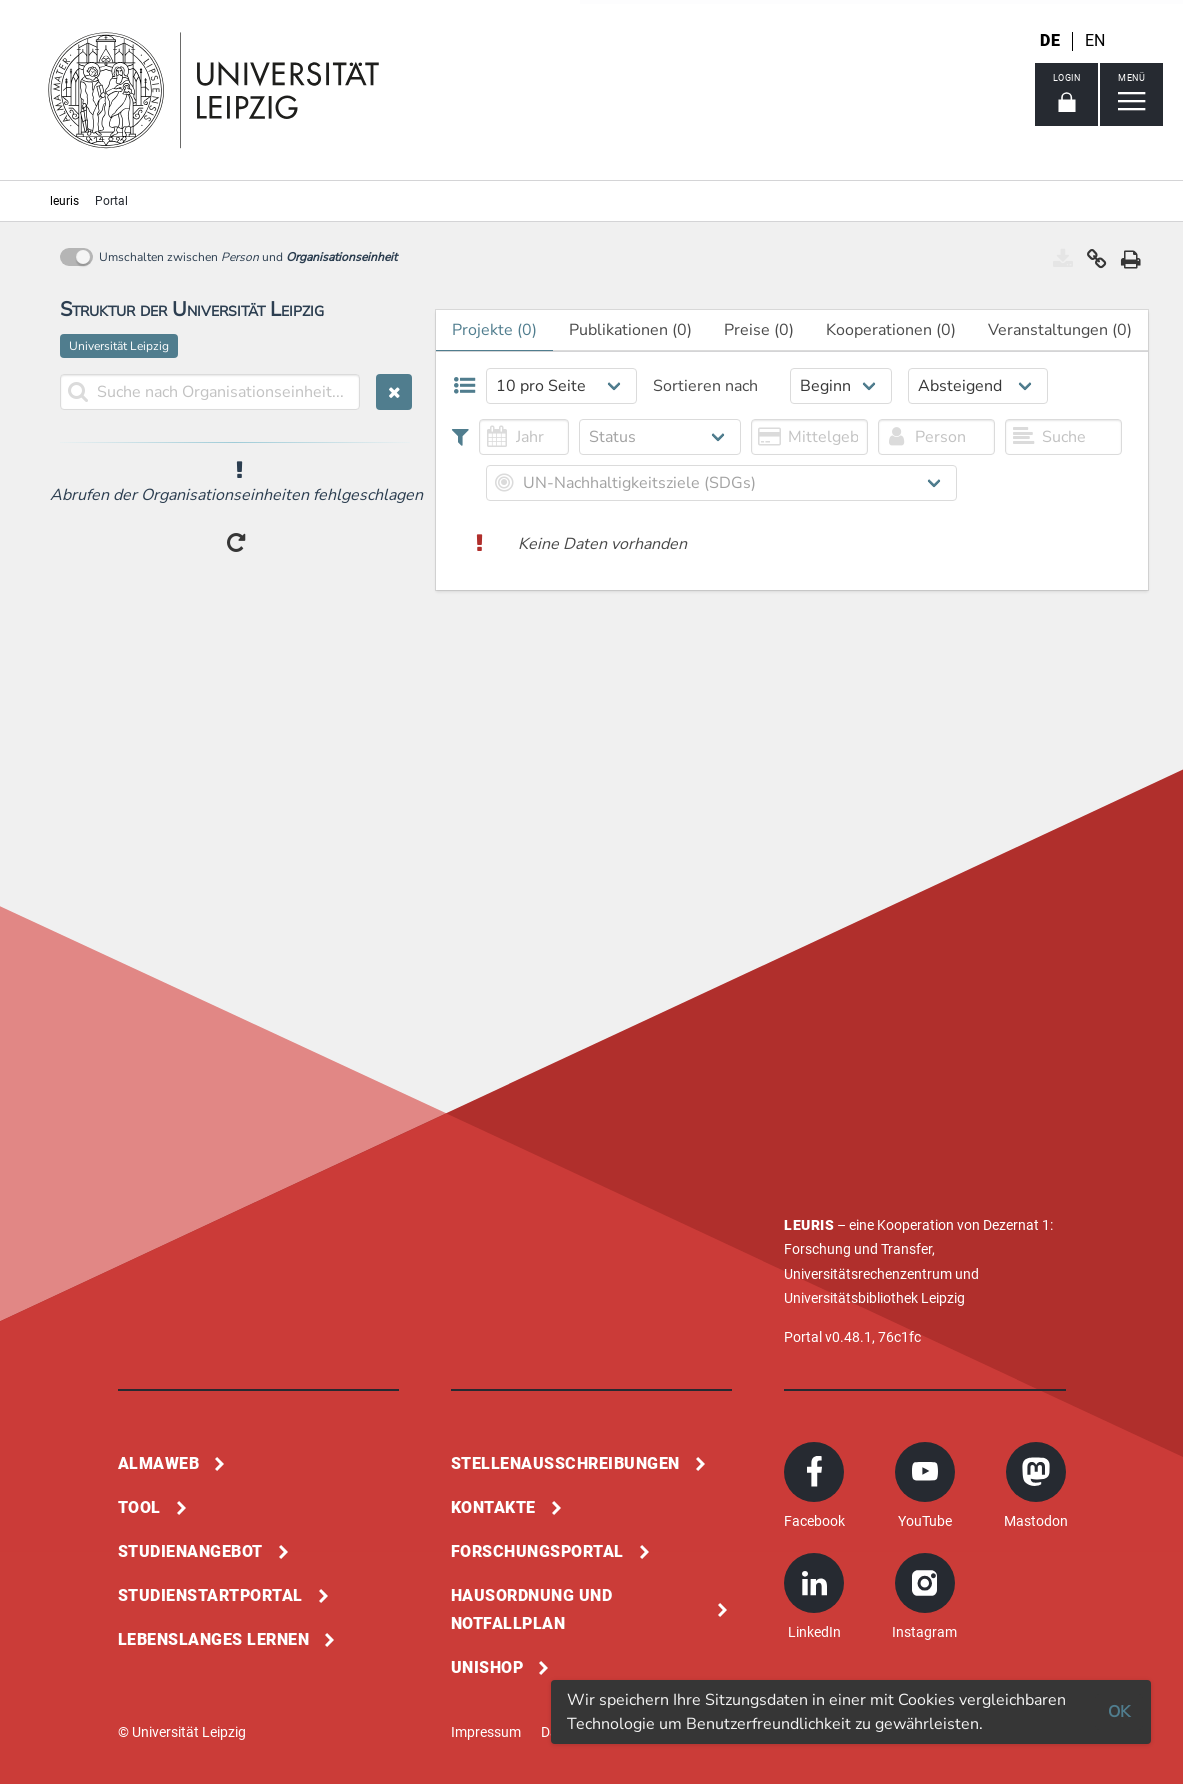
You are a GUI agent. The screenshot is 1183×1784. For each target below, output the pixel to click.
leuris (64, 201)
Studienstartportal (210, 1595)
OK (1119, 1712)
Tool (139, 1507)
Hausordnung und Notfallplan (532, 1609)
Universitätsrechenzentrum (868, 1274)
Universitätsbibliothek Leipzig (874, 1298)
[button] (1097, 264)
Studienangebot (190, 1551)
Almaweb (159, 1463)
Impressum (486, 1732)
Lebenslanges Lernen (214, 1639)
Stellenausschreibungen (565, 1463)
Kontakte (493, 1507)
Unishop (487, 1667)
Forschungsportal (537, 1551)
